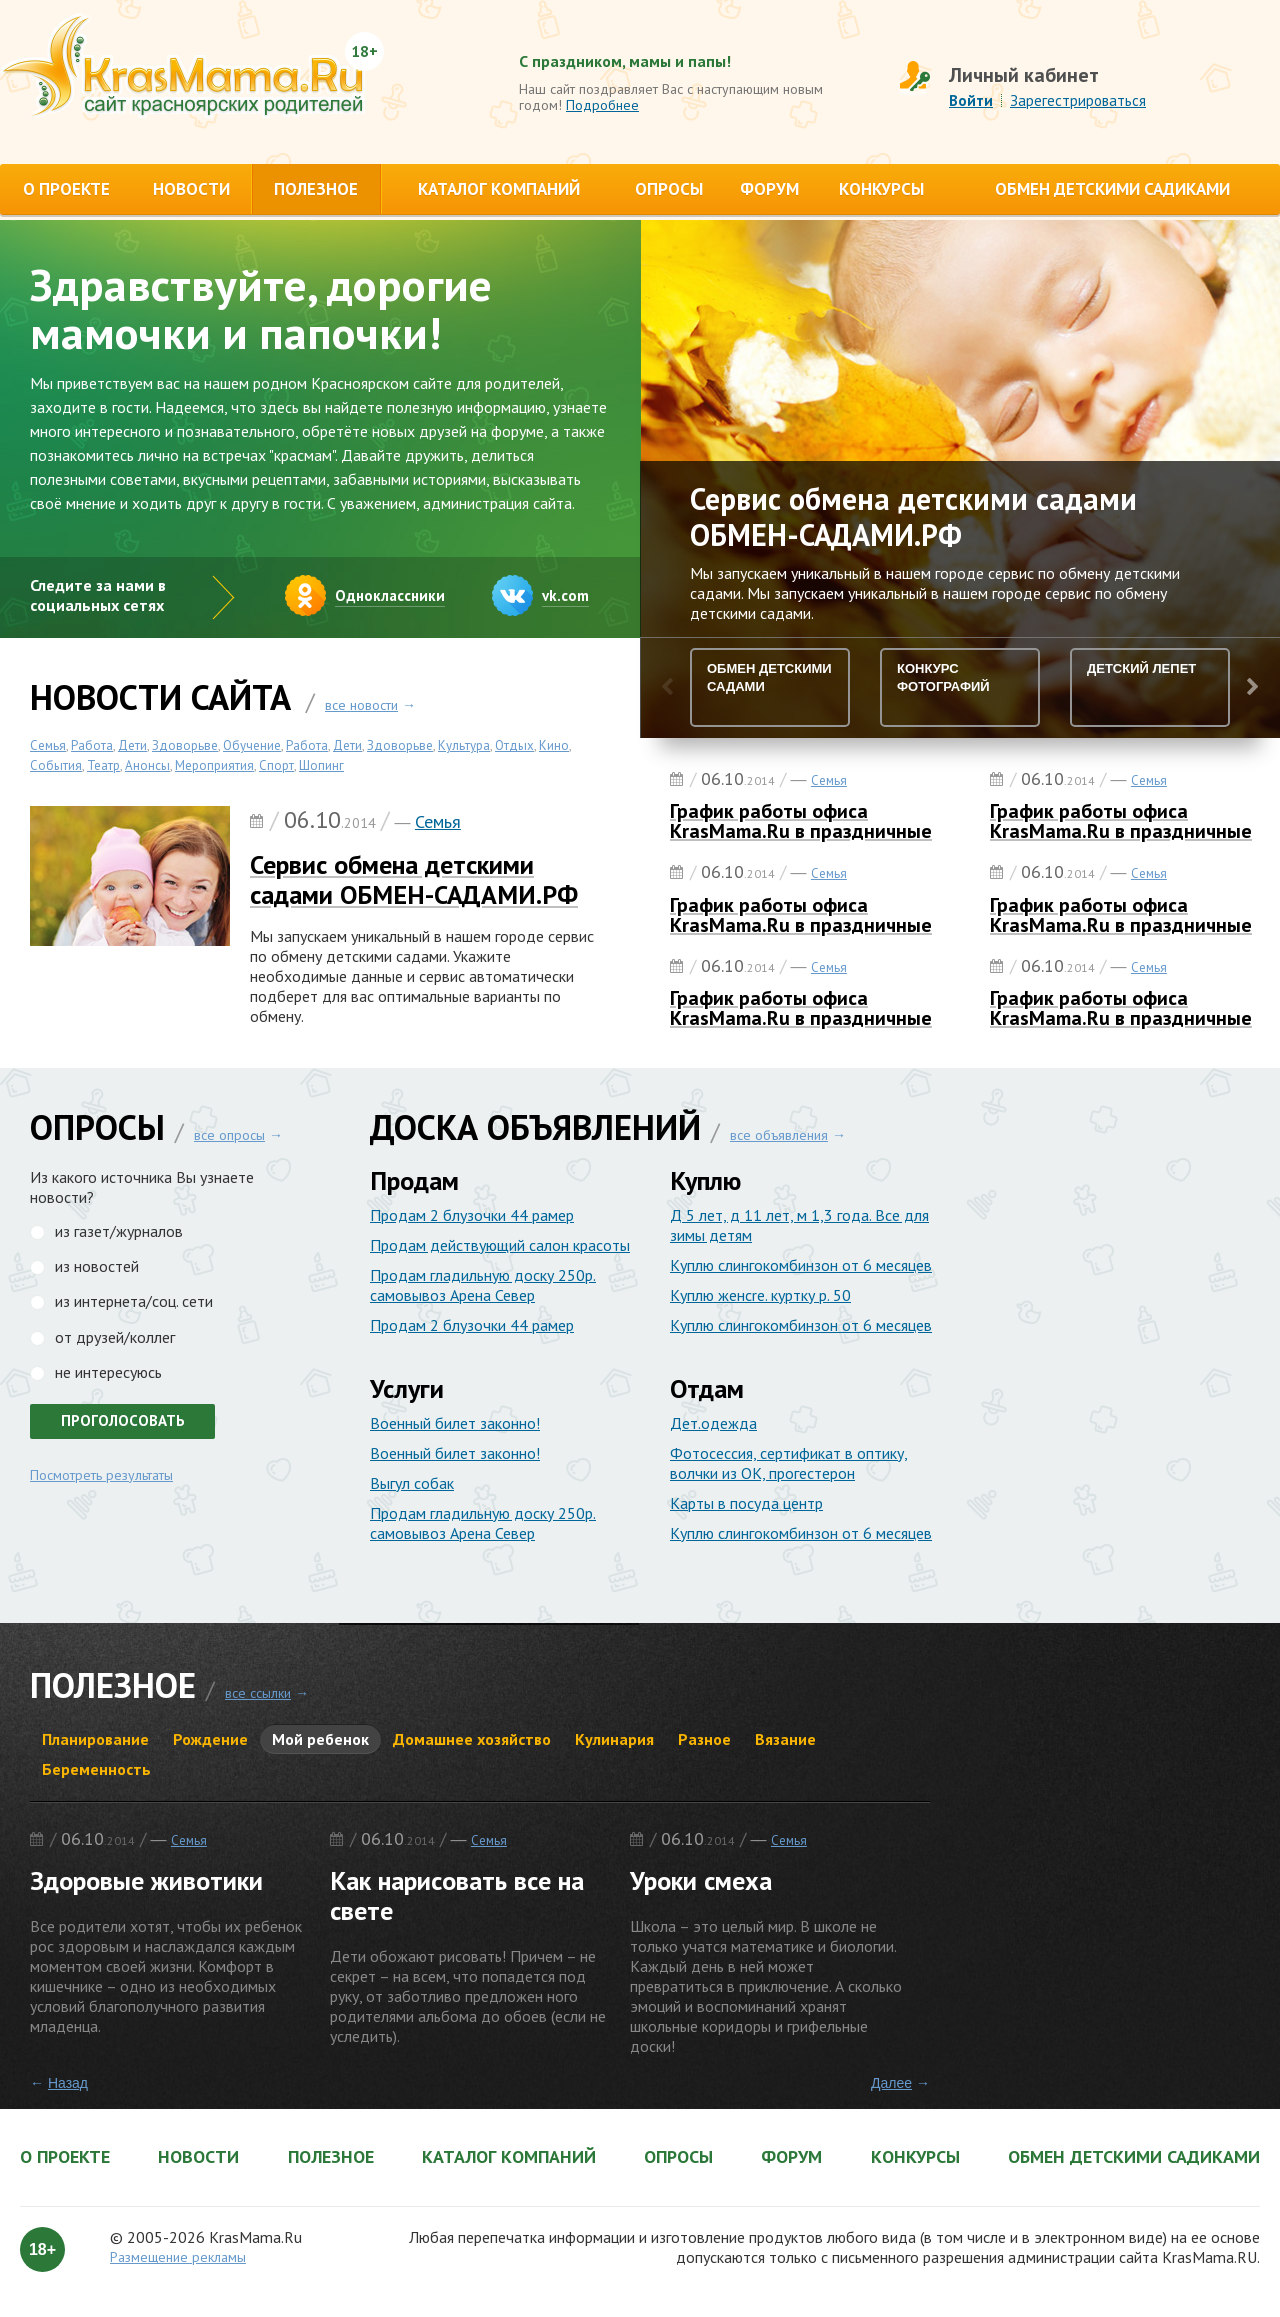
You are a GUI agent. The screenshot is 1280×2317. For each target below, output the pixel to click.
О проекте (65, 2157)
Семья (48, 745)
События (56, 765)
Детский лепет (1141, 668)
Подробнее (602, 105)
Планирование (95, 1739)
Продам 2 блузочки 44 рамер (472, 1215)
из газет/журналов (119, 1231)
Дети (132, 745)
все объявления (779, 1135)
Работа (92, 745)
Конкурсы (915, 2157)
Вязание (785, 1739)
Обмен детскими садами (769, 677)
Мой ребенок (320, 1739)
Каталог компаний (509, 2157)
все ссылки (258, 1693)
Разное (704, 1739)
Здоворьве (185, 745)
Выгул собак (412, 1483)
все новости (361, 705)
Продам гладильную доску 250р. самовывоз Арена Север (483, 1285)
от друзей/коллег (115, 1337)
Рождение (210, 1739)
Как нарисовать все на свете (457, 1895)
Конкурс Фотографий (943, 677)
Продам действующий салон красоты (500, 1245)
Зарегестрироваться (1078, 100)
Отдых (514, 745)
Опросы (678, 2157)
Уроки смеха (701, 1880)
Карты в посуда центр (746, 1503)
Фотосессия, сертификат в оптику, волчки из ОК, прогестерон (789, 1463)
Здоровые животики (146, 1880)
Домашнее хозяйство (472, 1739)
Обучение (252, 745)
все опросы (229, 1135)
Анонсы (147, 765)
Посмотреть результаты (101, 1475)
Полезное (331, 2157)
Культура (464, 745)
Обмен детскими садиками (1134, 2157)
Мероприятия (214, 765)
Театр (103, 765)
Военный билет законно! (455, 1423)
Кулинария (614, 1739)
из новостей (97, 1266)
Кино (554, 745)
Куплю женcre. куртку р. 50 (760, 1295)
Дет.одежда (713, 1423)
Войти (971, 100)
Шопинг (321, 765)
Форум (791, 2157)
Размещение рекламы (178, 2257)
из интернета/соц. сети (134, 1301)
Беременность (96, 1769)
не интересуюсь (108, 1372)
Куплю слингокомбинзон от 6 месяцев (801, 1265)
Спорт (276, 765)
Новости (198, 2157)
